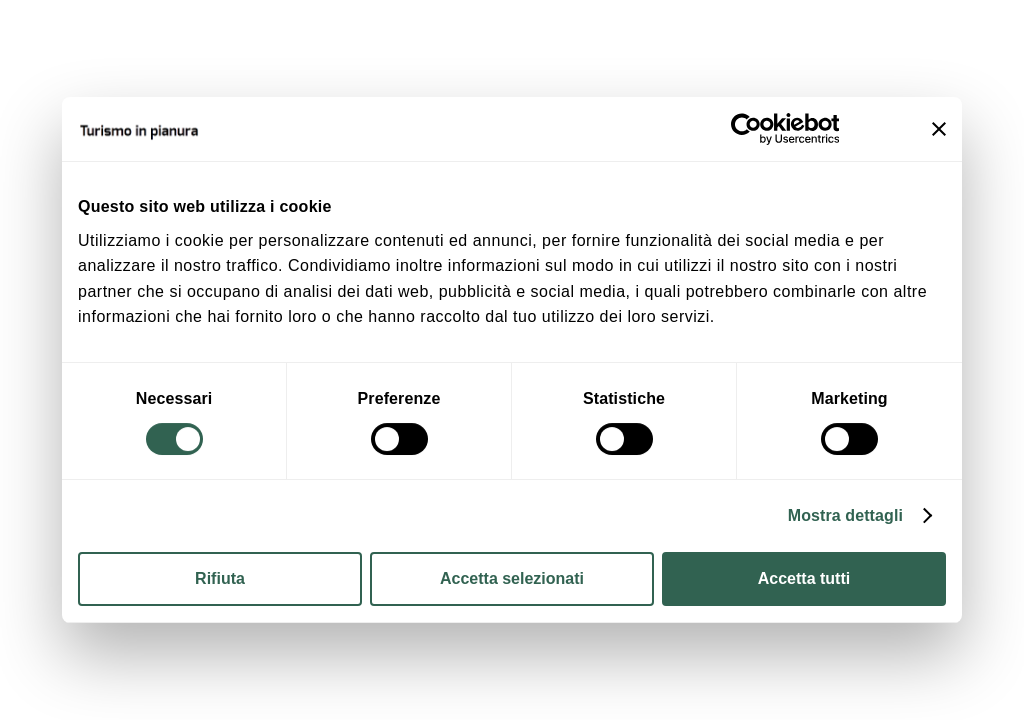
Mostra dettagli (845, 515)
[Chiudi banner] (939, 129)
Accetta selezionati (512, 578)
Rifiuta (220, 578)
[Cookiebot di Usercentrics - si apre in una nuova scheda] (751, 129)
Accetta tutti (804, 578)
